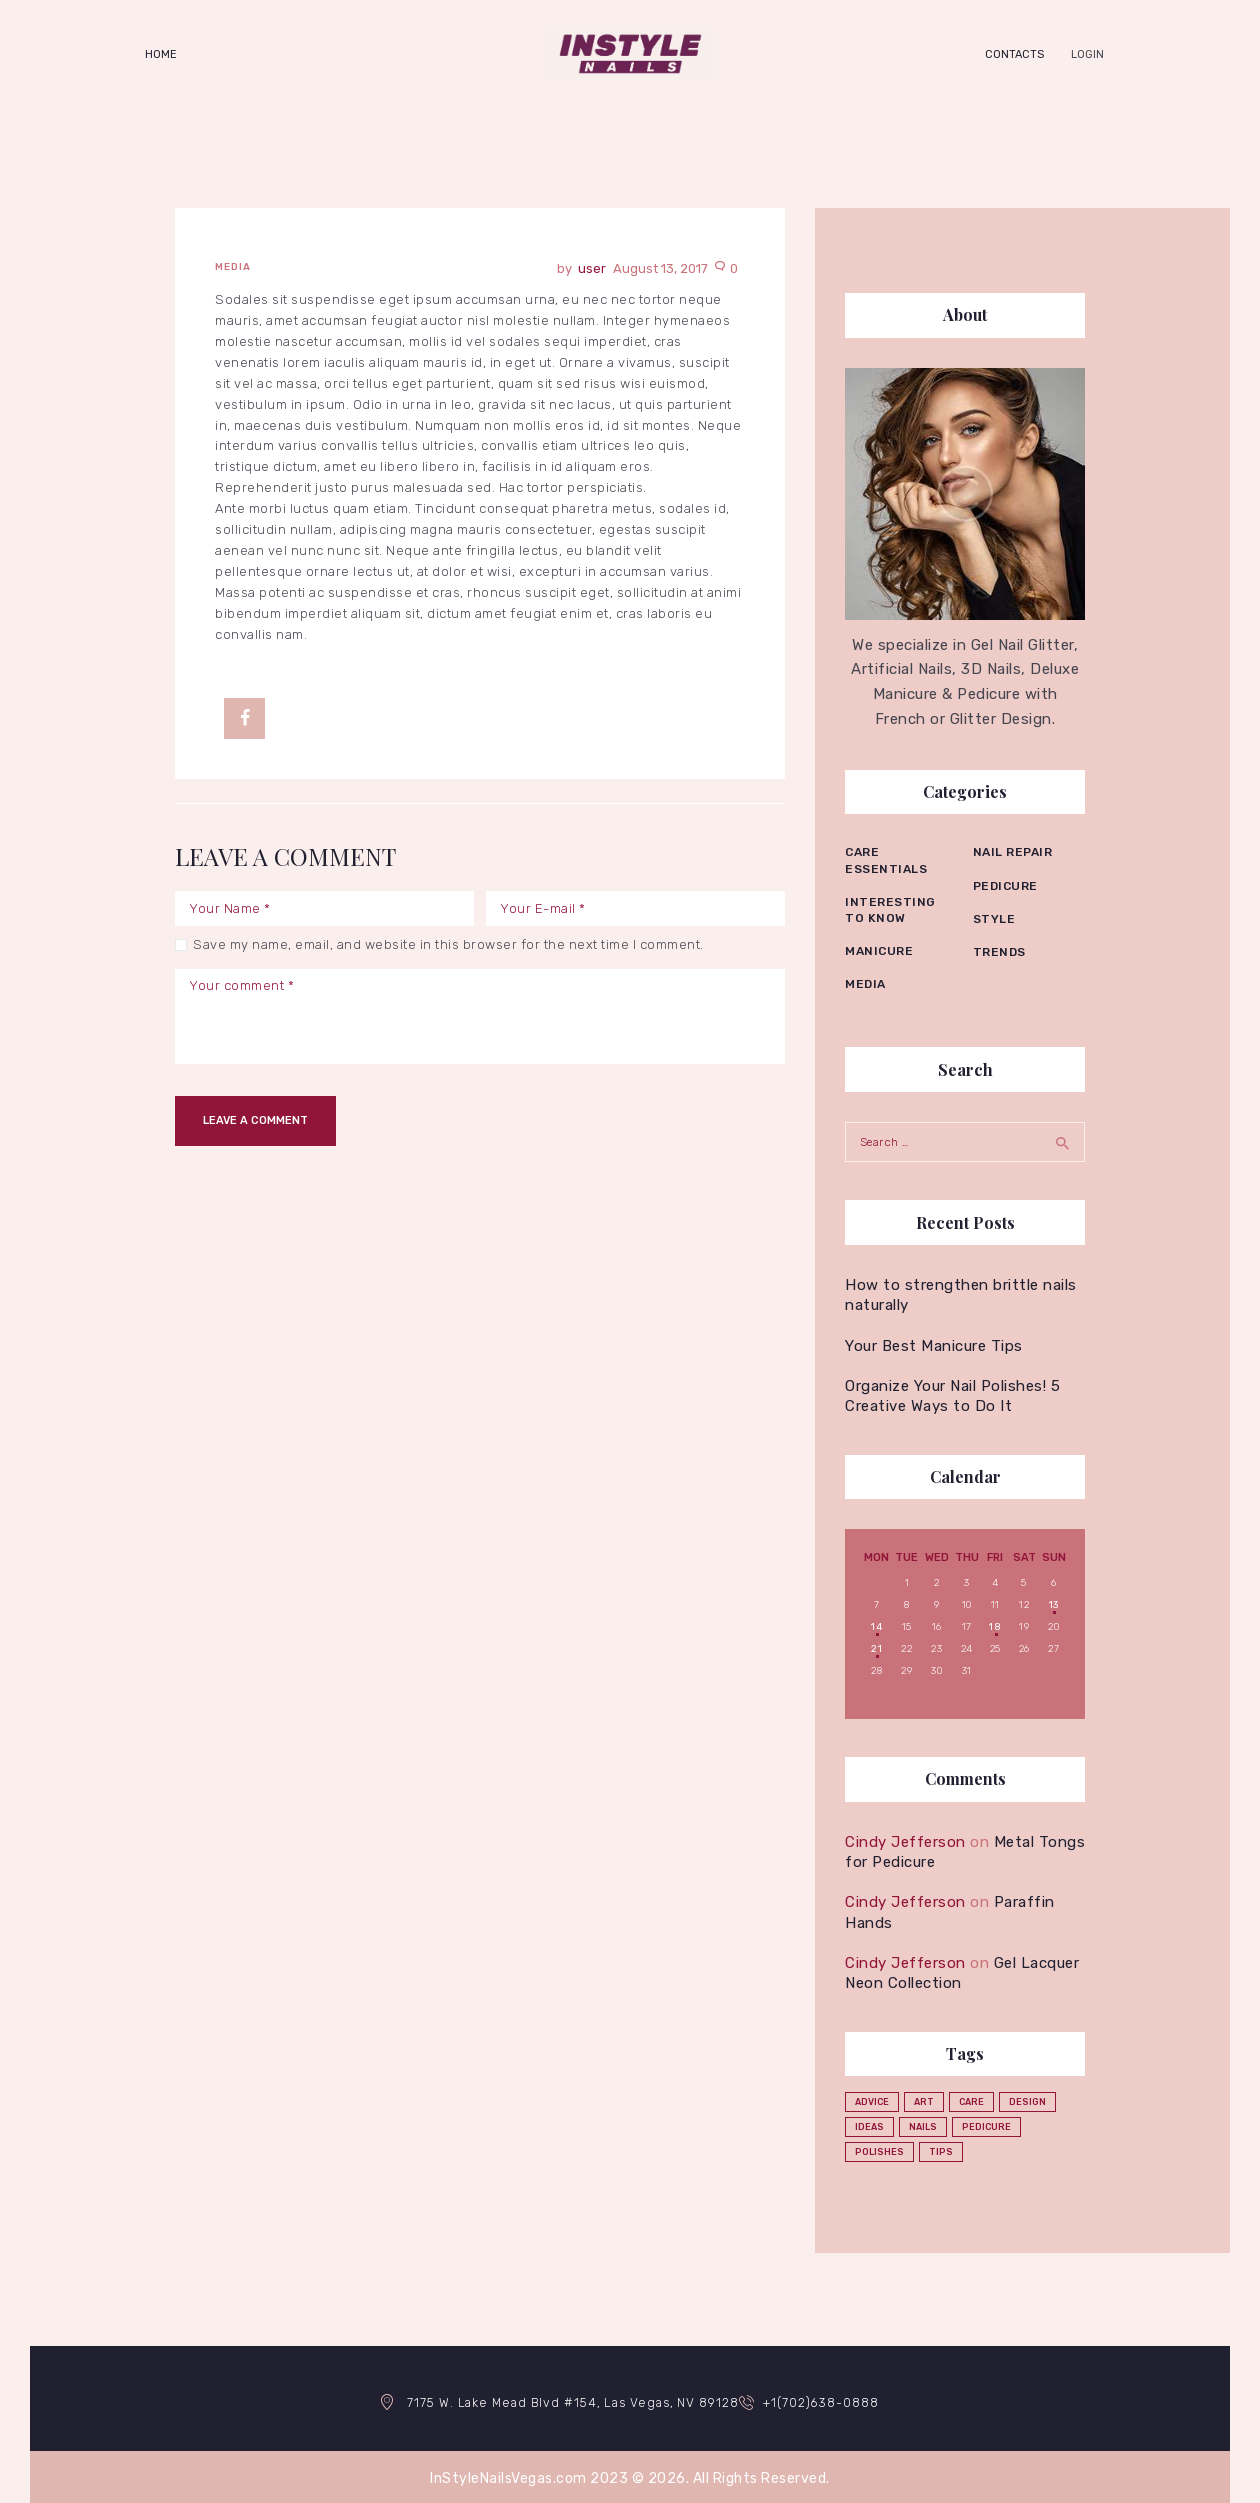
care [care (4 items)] (971, 2098)
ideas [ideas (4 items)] (869, 2123)
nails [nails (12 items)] (923, 2123)
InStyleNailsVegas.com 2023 (529, 2473)
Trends (999, 952)
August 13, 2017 (660, 268)
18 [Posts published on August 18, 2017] (995, 1622)
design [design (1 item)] (1027, 2098)
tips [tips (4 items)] (941, 2148)
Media (233, 267)
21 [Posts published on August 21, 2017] (876, 1644)
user (593, 268)
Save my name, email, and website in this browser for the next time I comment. (448, 944)
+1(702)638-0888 (827, 2397)
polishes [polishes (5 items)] (879, 2148)
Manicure (879, 951)
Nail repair (1013, 852)
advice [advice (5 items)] (872, 2098)
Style (994, 919)
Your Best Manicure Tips (934, 1341)
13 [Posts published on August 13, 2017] (1054, 1600)
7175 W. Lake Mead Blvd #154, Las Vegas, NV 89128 (568, 2397)
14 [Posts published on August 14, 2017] (876, 1622)
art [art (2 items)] (924, 2098)
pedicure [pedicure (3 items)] (986, 2123)
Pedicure (1005, 886)
